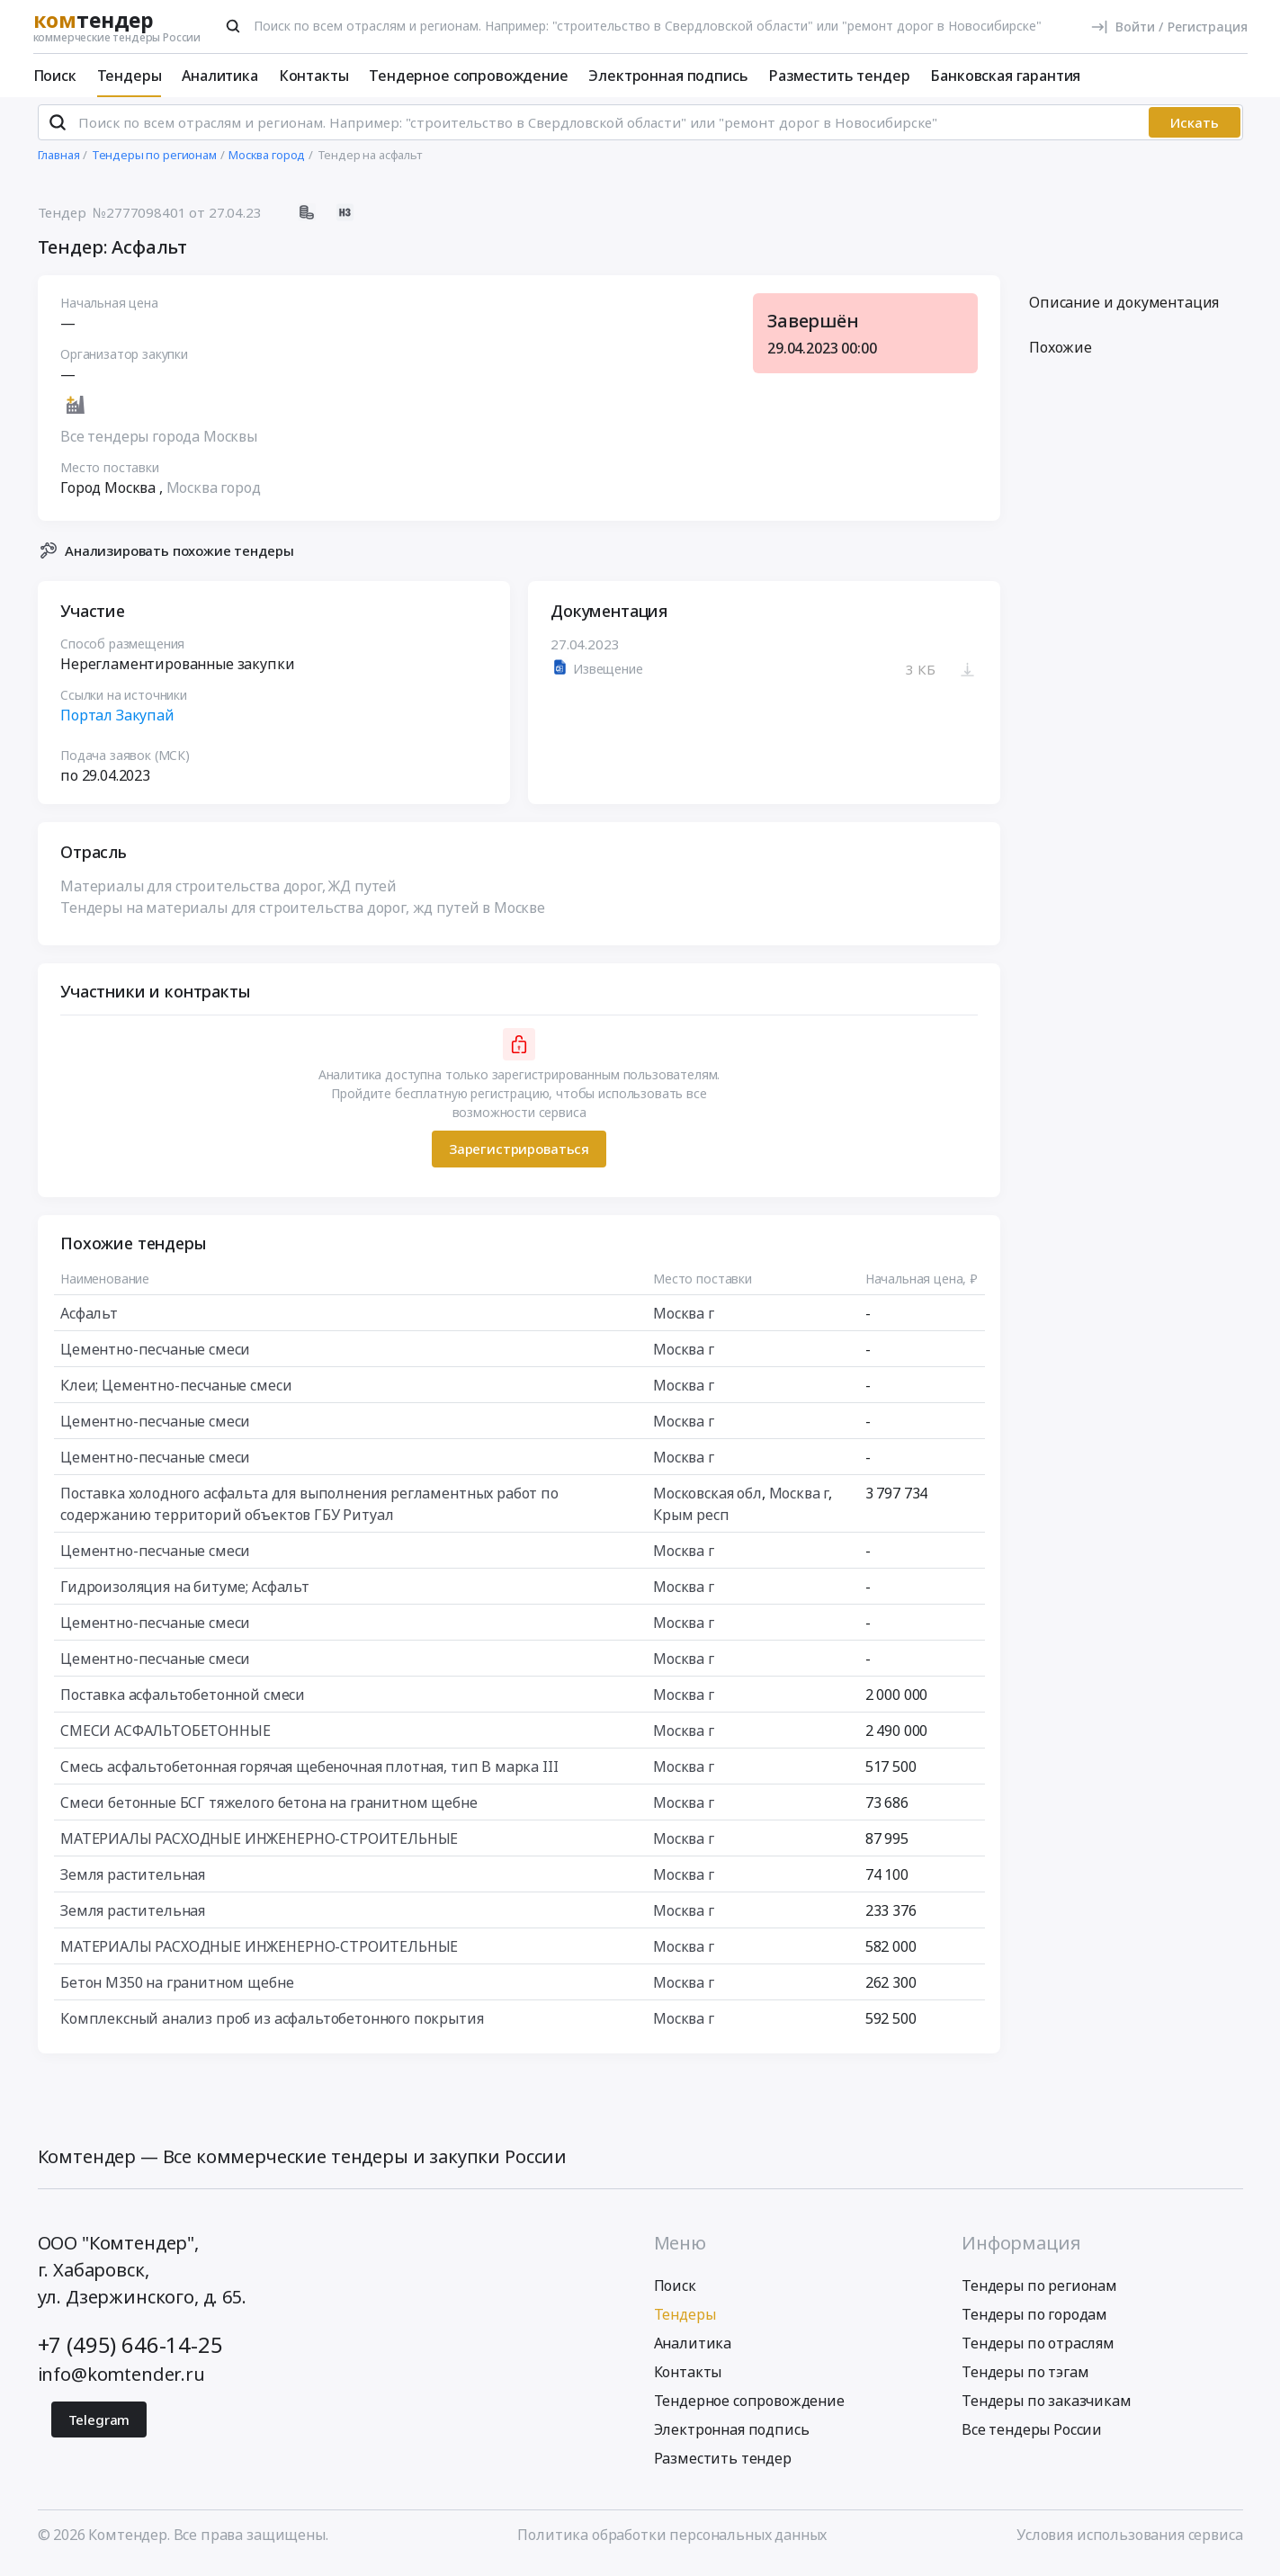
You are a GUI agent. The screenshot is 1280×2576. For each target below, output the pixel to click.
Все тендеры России (1032, 2437)
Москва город (213, 495)
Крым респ (691, 1522)
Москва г (683, 1320)
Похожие (1060, 355)
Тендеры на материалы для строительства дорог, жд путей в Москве (302, 915)
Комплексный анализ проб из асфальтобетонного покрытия (272, 2025)
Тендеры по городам (1034, 2322)
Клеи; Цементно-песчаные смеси (175, 1392)
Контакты (314, 75)
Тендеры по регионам (1039, 2293)
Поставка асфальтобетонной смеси (182, 1702)
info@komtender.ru (121, 2382)
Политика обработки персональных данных (672, 2543)
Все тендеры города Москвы (158, 444)
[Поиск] (233, 26)
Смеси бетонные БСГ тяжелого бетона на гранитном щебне (269, 1810)
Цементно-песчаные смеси (155, 1356)
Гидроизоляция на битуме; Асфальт (184, 1594)
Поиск (54, 75)
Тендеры (129, 75)
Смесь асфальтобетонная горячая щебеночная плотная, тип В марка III (309, 1774)
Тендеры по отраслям (1038, 2351)
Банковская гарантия (1005, 75)
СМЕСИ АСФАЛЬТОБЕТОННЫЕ (165, 1738)
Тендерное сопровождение (468, 75)
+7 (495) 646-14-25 (130, 2352)
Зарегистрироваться (518, 1157)
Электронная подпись (667, 75)
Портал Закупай (117, 722)
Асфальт (89, 1320)
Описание (1124, 310)
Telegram (99, 2428)
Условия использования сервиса (1129, 2543)
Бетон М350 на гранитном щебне (176, 1989)
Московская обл (707, 1500)
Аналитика (220, 75)
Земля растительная (132, 1882)
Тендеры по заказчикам (1047, 2409)
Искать (1194, 130)
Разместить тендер (838, 75)
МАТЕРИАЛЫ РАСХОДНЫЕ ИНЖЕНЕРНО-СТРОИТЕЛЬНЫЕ (259, 1846)
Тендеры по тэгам (1025, 2380)
